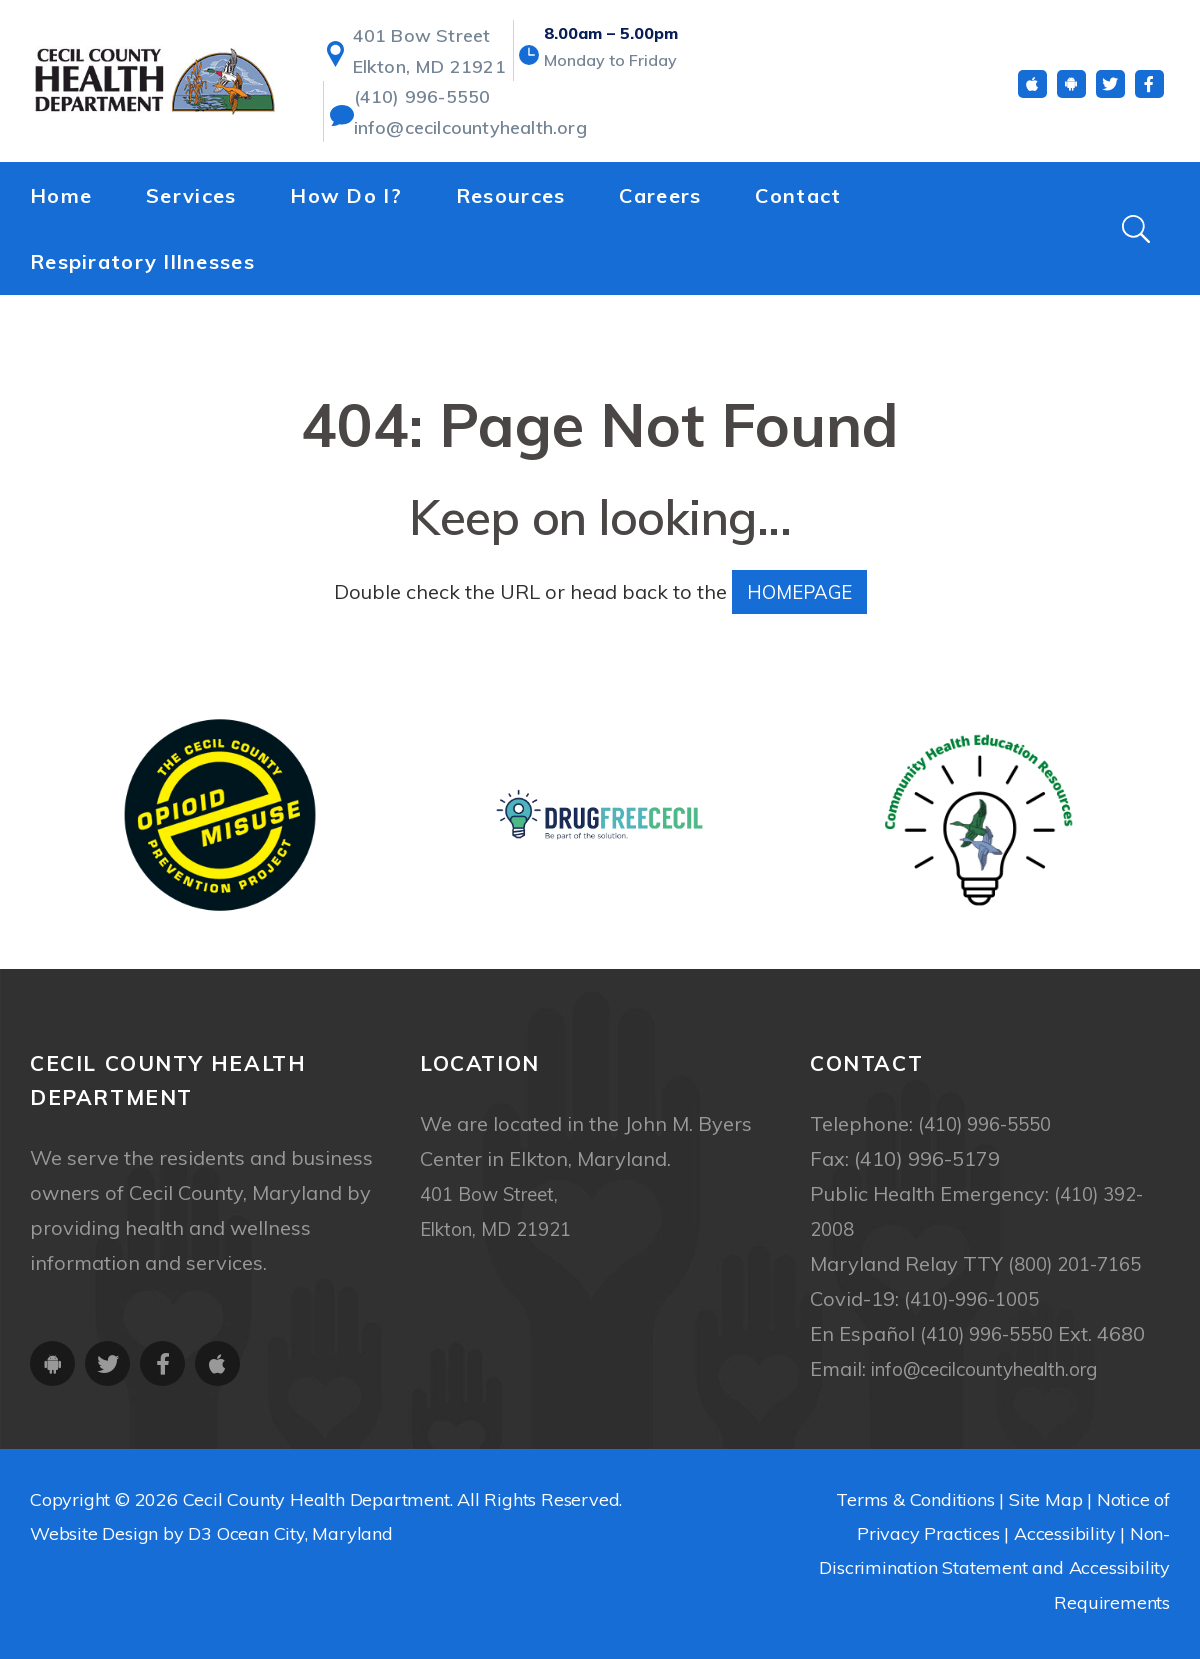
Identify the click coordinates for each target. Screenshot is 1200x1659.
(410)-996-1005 (978, 1298)
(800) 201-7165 (1081, 1263)
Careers (660, 191)
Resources (511, 191)
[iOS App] (1032, 88)
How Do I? (346, 191)
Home (61, 191)
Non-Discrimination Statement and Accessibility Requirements (994, 1567)
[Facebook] (1149, 88)
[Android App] (1071, 88)
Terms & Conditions (915, 1499)
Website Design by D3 (121, 1533)
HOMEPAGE (799, 591)
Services (191, 191)
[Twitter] (1110, 88)
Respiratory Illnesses (142, 257)
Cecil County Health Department (316, 1499)
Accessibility (1064, 1533)
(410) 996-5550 (415, 98)
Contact (798, 191)
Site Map (1045, 1499)
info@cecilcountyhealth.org (456, 126)
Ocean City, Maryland (305, 1533)
